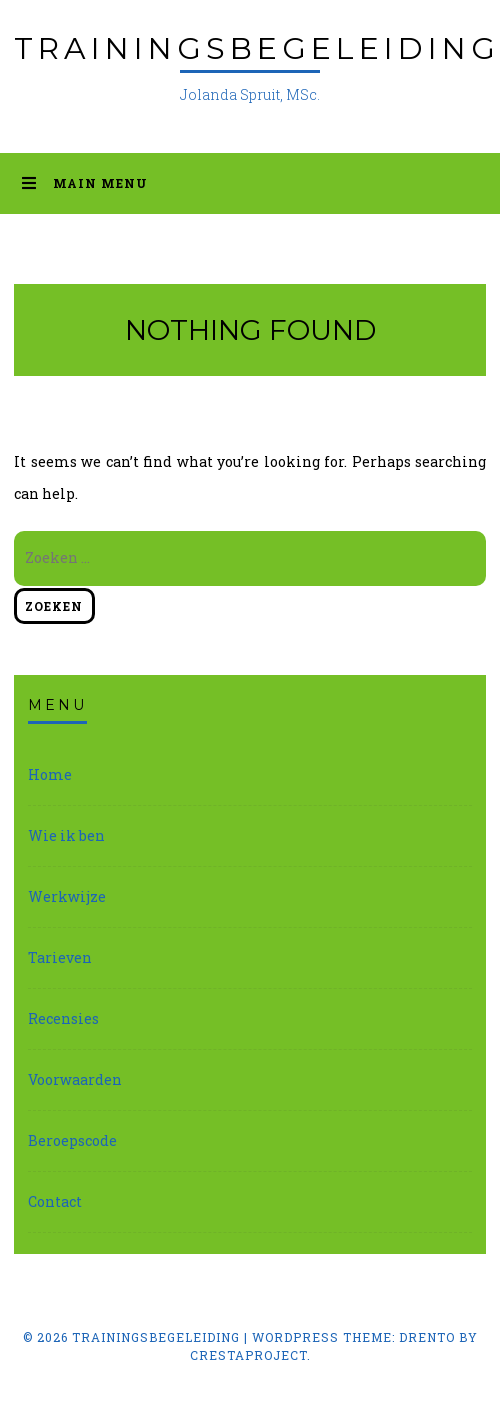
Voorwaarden (75, 1079)
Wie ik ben (66, 835)
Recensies (63, 1018)
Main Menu (85, 183)
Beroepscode (72, 1140)
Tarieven (60, 957)
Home (50, 774)
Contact (55, 1201)
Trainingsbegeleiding (257, 48)
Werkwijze (67, 896)
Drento (427, 1337)
